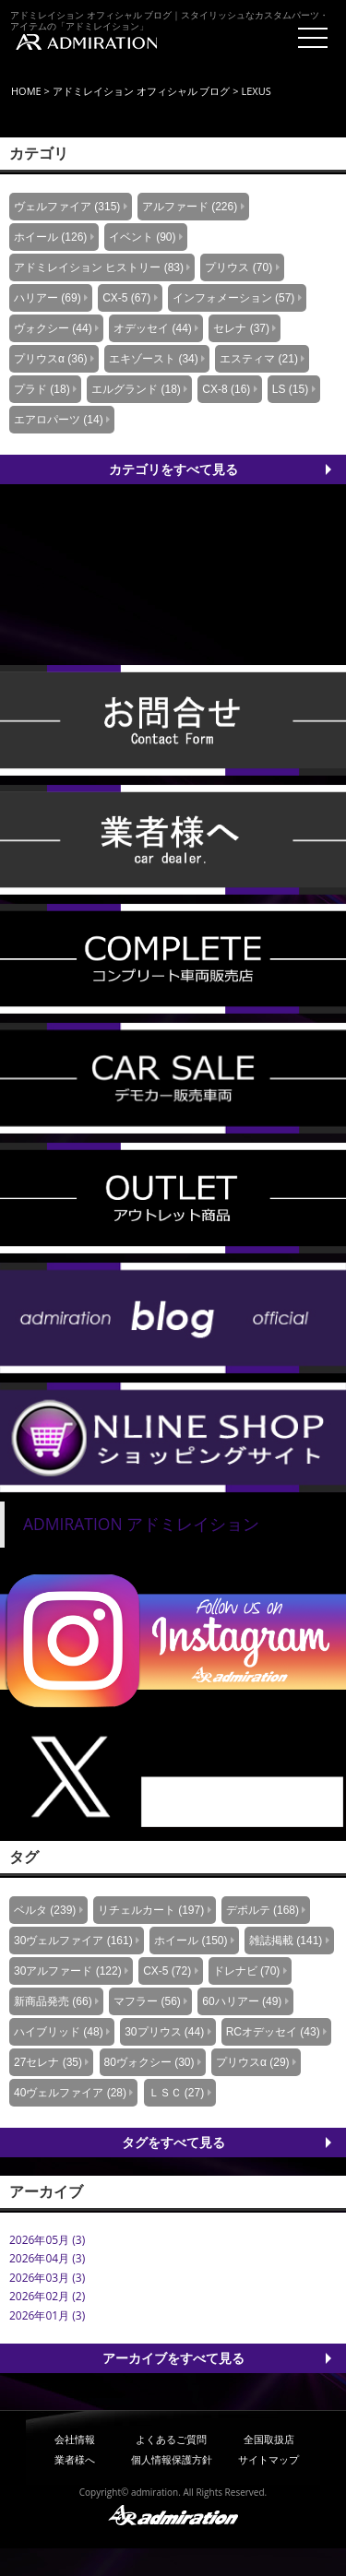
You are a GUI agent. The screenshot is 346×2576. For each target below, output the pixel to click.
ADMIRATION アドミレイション (141, 1524)
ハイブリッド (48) (58, 2031)
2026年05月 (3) (47, 2240)
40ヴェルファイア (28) (70, 2092)
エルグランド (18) (136, 389)
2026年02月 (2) (47, 2296)
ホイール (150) (190, 1940)
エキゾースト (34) (153, 358)
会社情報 (74, 2439)
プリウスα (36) (51, 358)
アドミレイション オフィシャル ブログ (142, 91)
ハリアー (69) (47, 297)
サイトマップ (268, 2459)
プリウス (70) (238, 267)
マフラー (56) (147, 2001)
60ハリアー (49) (241, 2001)
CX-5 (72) (167, 1971)
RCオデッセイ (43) (273, 2031)
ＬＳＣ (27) (177, 2092)
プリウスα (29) (253, 2062)
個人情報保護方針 (171, 2459)
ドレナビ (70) (246, 1971)
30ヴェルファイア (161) (73, 1940)
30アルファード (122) (68, 1971)
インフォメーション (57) (234, 297)
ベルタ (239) (45, 1910)
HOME (26, 91)
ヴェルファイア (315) (67, 206)
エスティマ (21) (259, 358)
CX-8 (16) (226, 389)
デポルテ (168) (262, 1910)
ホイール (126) (50, 237)
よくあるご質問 (171, 2439)
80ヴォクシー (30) (149, 2062)
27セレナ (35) (48, 2062)
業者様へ (74, 2459)
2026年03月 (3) (47, 2277)
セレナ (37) (241, 328)
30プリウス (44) (164, 2031)
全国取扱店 (269, 2439)
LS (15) (290, 389)
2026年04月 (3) (47, 2258)
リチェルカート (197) (151, 1910)
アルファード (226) (189, 206)
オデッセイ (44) (152, 328)
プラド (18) (42, 389)
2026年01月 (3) (47, 2315)
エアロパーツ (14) (58, 419)
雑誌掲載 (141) (285, 1940)
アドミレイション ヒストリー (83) (99, 267)
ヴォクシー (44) (53, 328)
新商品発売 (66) (53, 2001)
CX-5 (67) (126, 297)
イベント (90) (142, 237)
